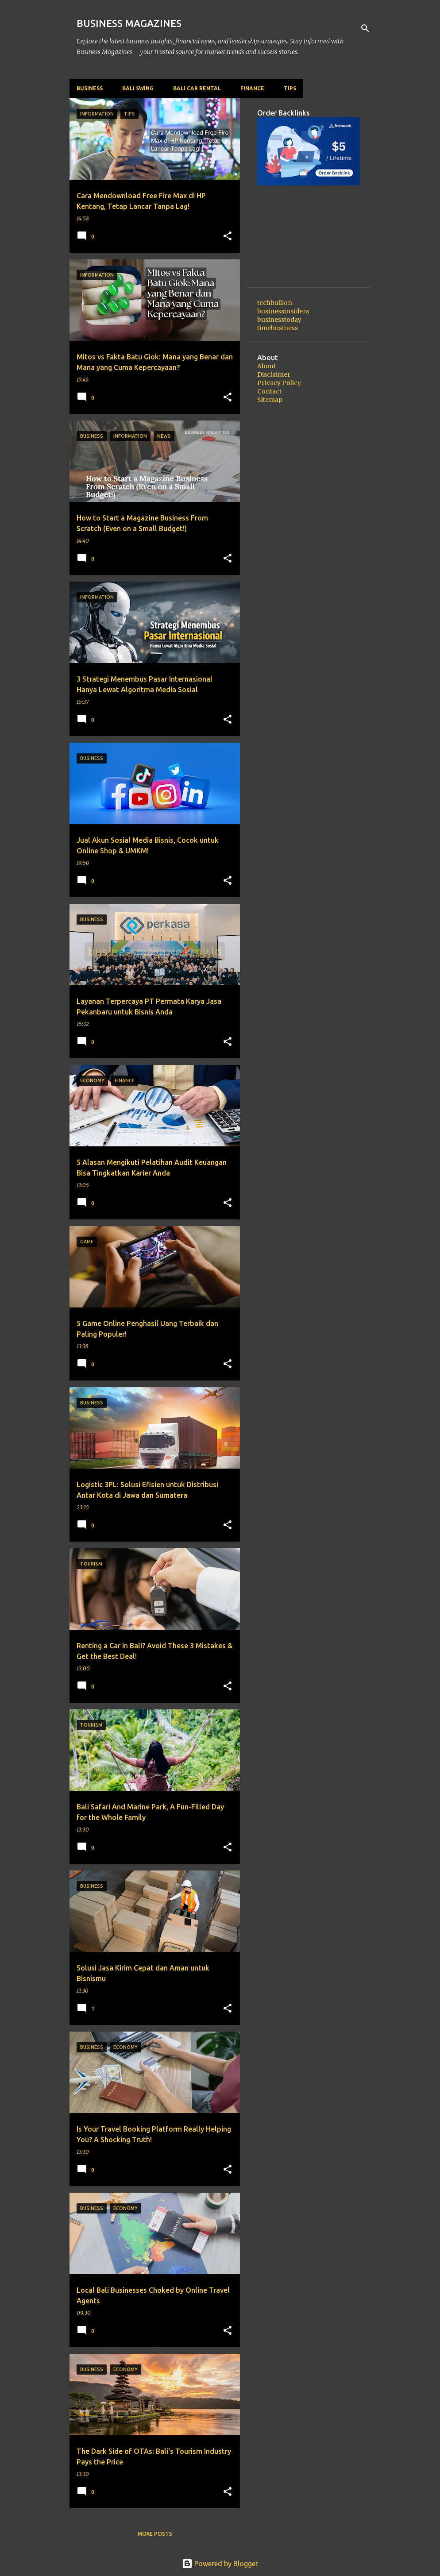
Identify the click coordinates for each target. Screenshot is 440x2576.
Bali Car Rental (197, 88)
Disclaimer (273, 374)
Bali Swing (138, 88)
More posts (155, 2534)
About (266, 366)
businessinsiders (283, 311)
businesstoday (279, 320)
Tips (290, 88)
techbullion (274, 303)
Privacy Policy (279, 383)
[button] (227, 236)
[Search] (365, 28)
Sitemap (269, 400)
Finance (252, 88)
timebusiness (277, 328)
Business (90, 88)
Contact (269, 391)
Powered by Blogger (220, 2564)
